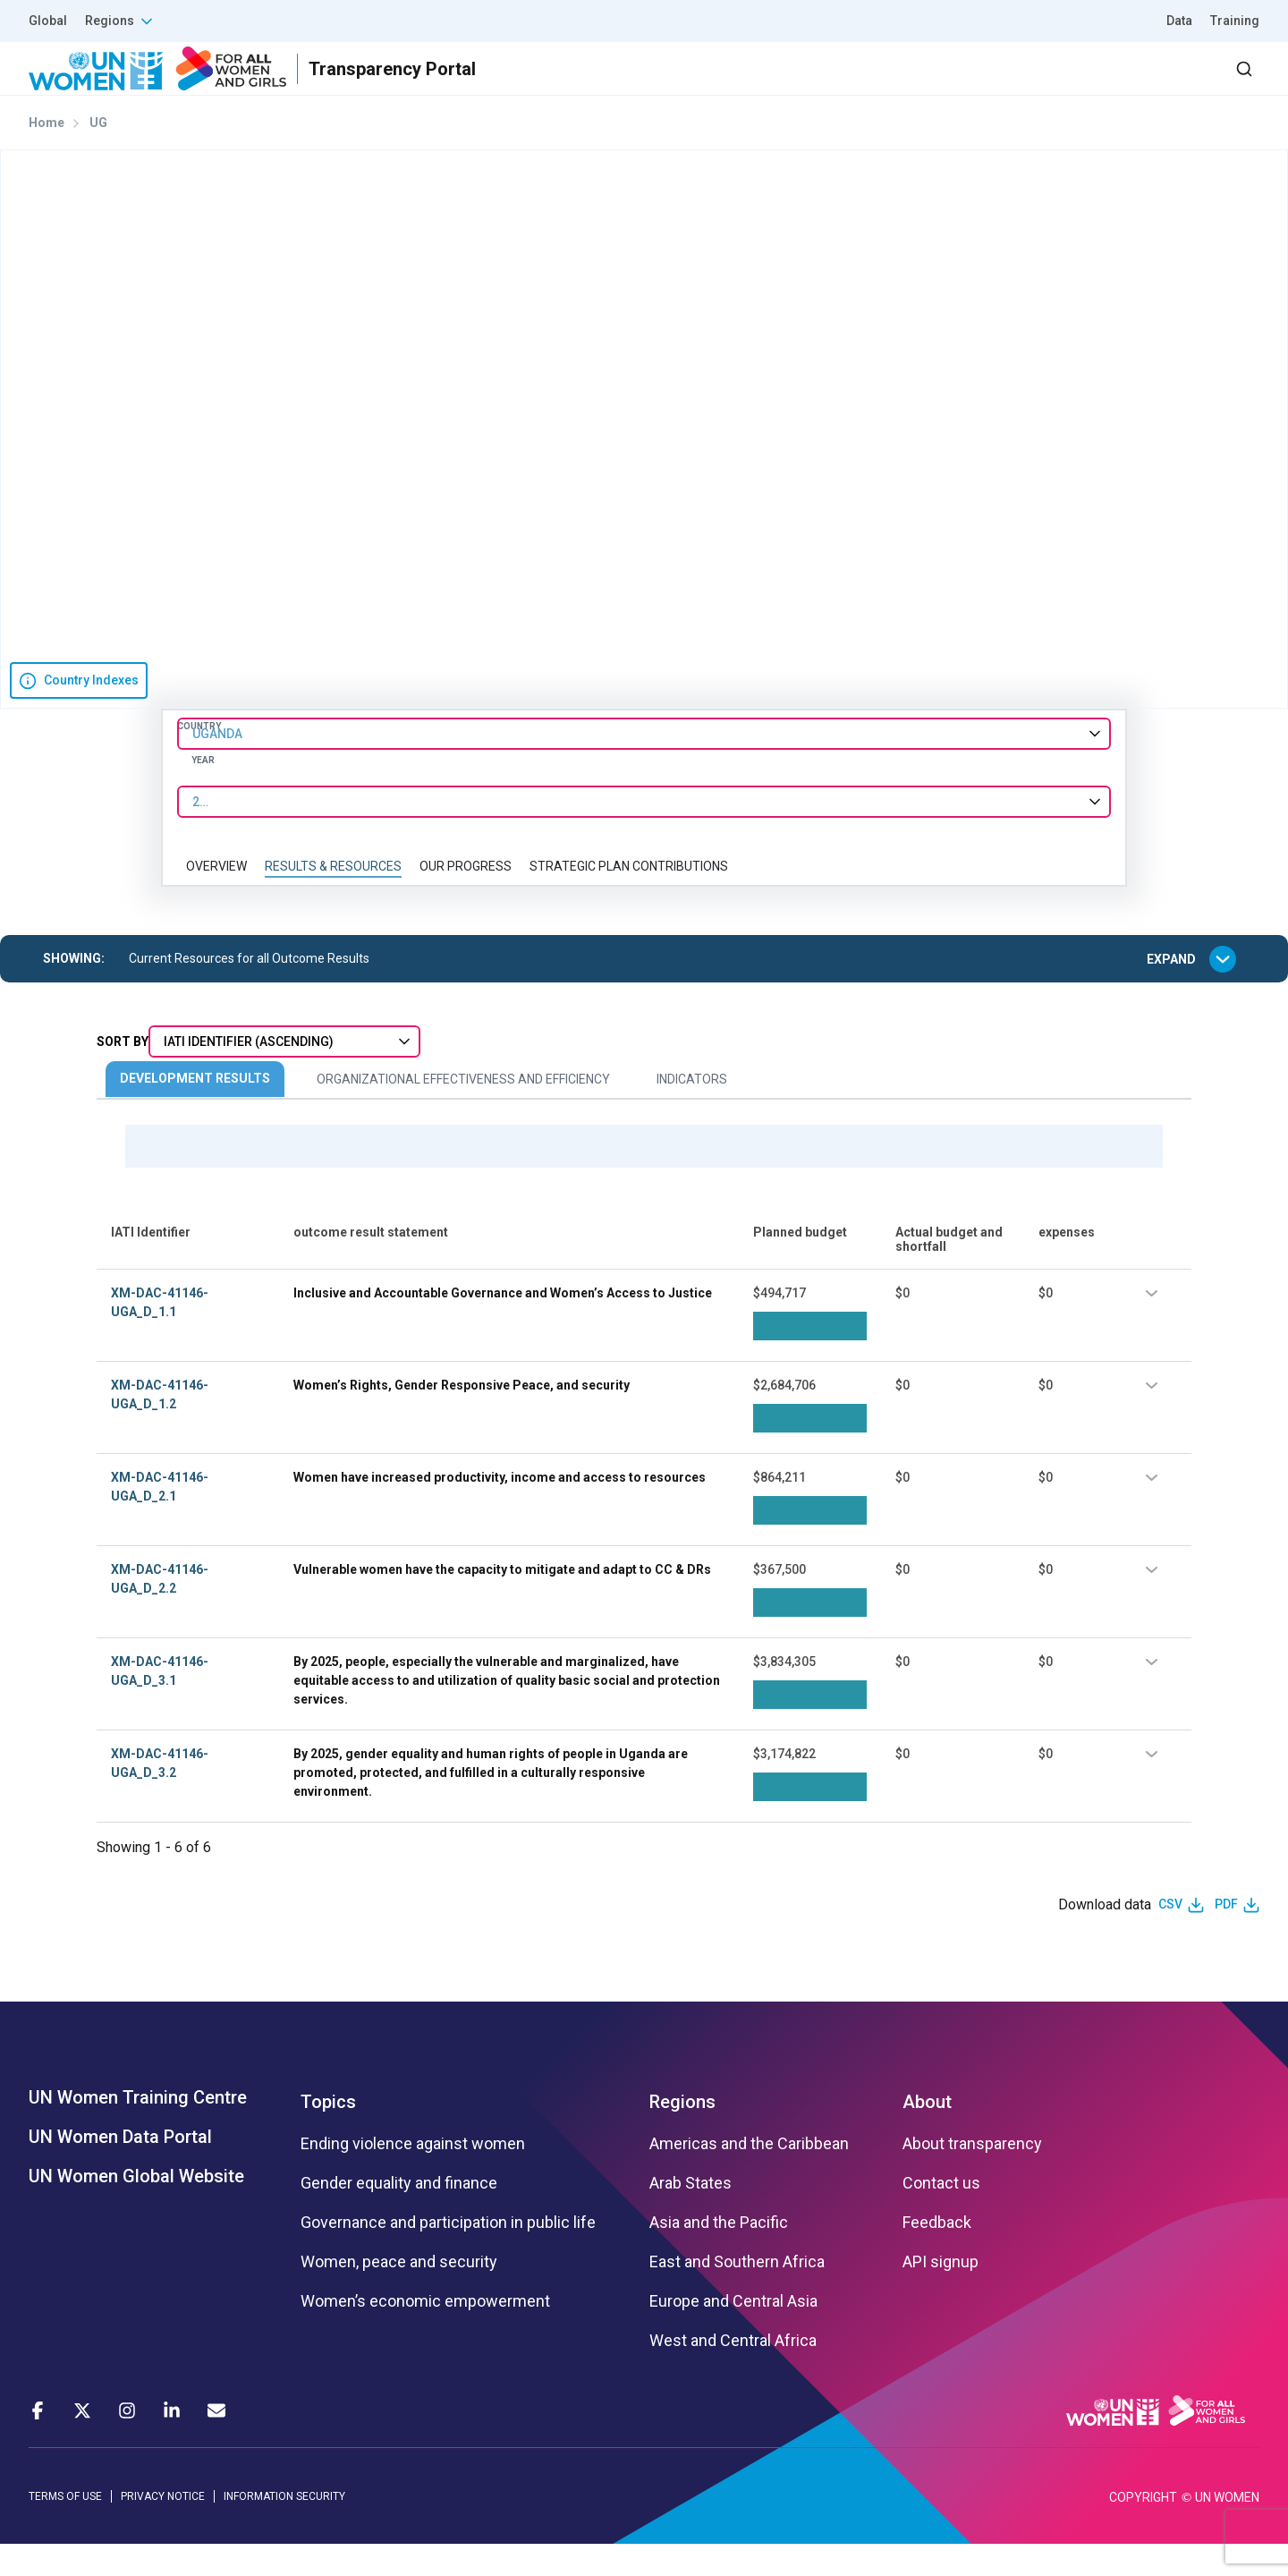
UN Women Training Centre (138, 2128)
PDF (1226, 1936)
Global (48, 20)
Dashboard (1156, 84)
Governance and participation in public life (448, 2254)
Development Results (195, 1110)
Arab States (690, 2214)
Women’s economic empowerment (425, 2332)
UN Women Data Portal (120, 2168)
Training (1234, 20)
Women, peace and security (399, 2293)
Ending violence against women (413, 2175)
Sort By (122, 1074)
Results (806, 84)
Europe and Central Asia (733, 2332)
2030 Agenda (1018, 84)
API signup (940, 2293)
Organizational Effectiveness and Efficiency (463, 1111)
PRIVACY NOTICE (163, 2527)
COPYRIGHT (1143, 2529)
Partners (902, 84)
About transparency (972, 2175)
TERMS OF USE (65, 2527)
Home (46, 155)
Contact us (941, 2214)
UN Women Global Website (136, 2207)
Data (1179, 20)
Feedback (936, 2254)
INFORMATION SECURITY (284, 2527)
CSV (1170, 1936)
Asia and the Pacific (718, 2254)
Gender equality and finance (399, 2214)
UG (98, 155)
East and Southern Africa (737, 2293)
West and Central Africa (733, 2372)
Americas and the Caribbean (749, 2175)
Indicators (692, 1111)
